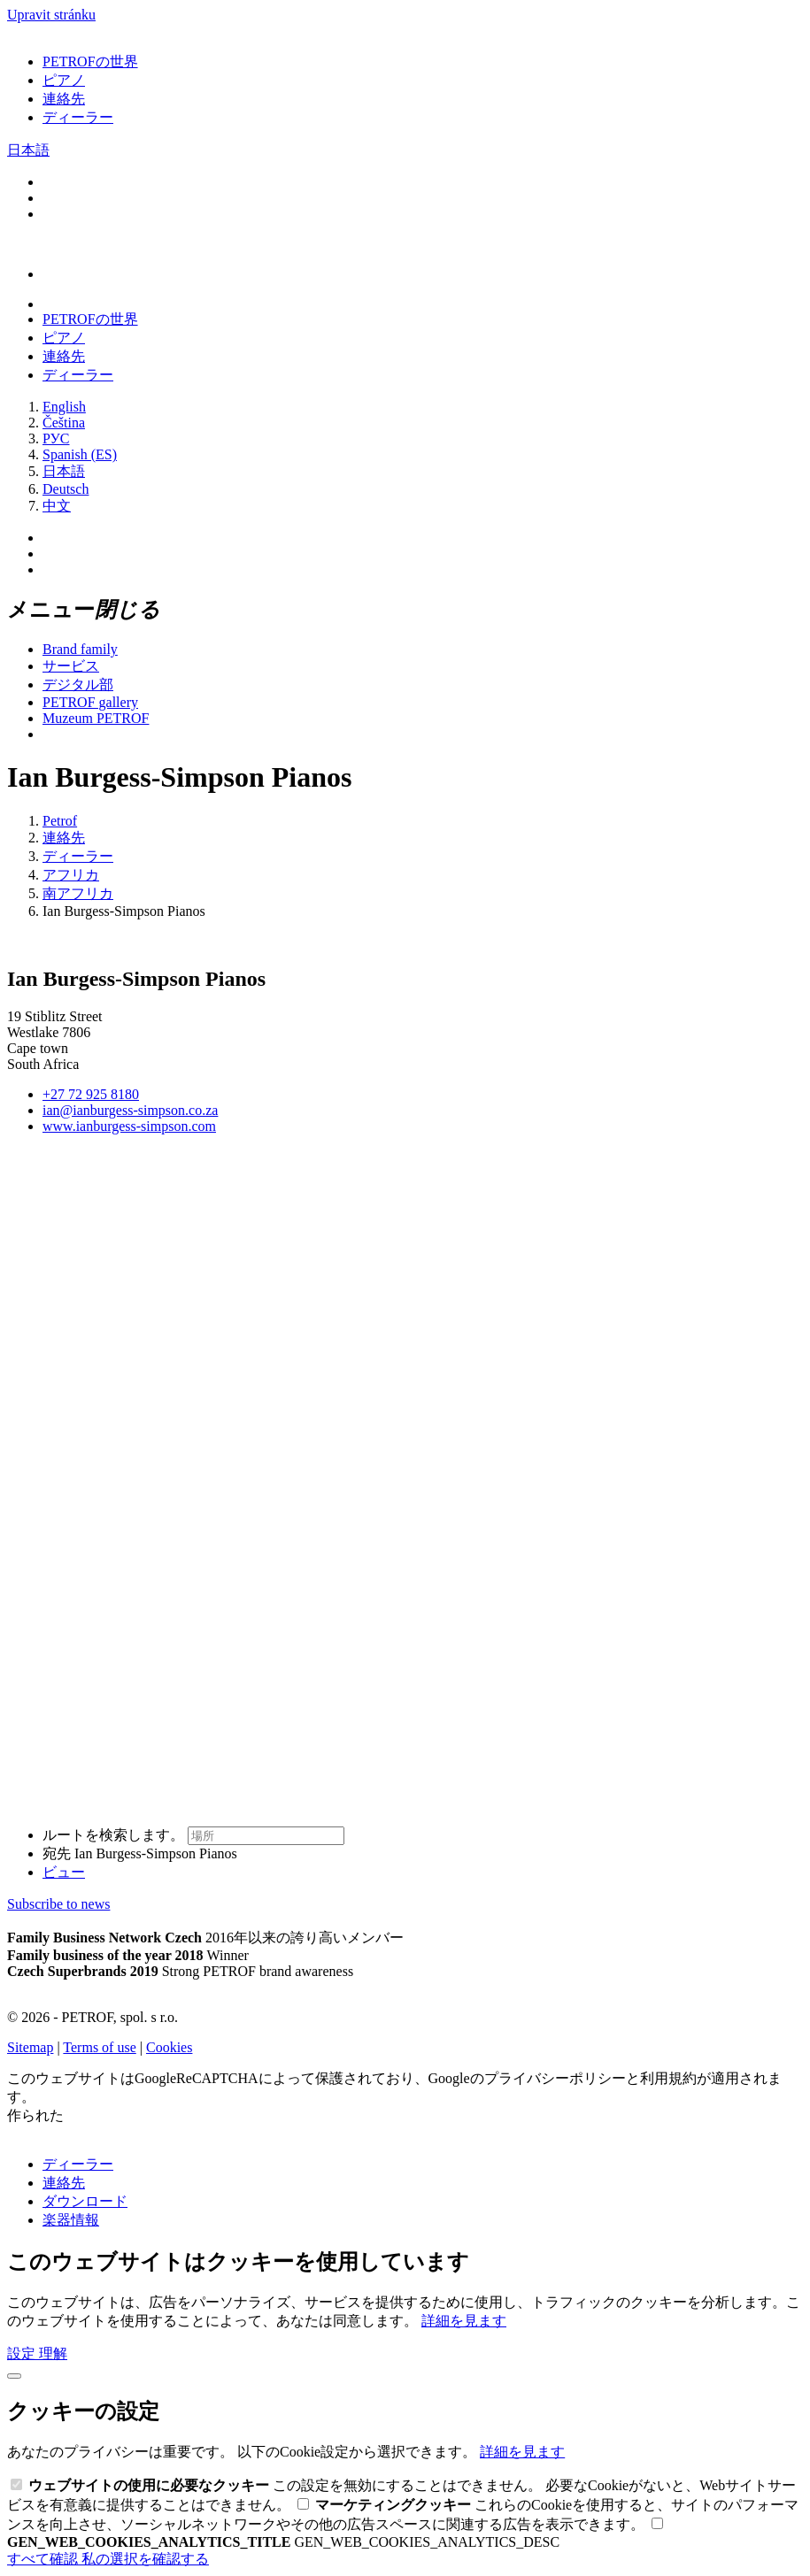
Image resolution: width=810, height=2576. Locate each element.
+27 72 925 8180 (90, 1094)
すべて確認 (44, 2558)
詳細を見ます (463, 2320)
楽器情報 (70, 2219)
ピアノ (63, 80)
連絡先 (63, 98)
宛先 (139, 1853)
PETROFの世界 (90, 61)
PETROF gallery (90, 702)
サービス (70, 665)
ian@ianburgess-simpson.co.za (130, 1110)
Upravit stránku (51, 14)
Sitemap (30, 2047)
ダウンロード (84, 2201)
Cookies (169, 2047)
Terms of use (99, 2047)
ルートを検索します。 (193, 1834)
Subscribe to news (58, 1903)
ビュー (63, 1872)
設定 (23, 2353)
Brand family (80, 649)
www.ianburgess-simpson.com (129, 1126)
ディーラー (77, 117)
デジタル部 (77, 684)
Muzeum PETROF (95, 718)
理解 (53, 2353)
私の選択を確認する (145, 2558)
